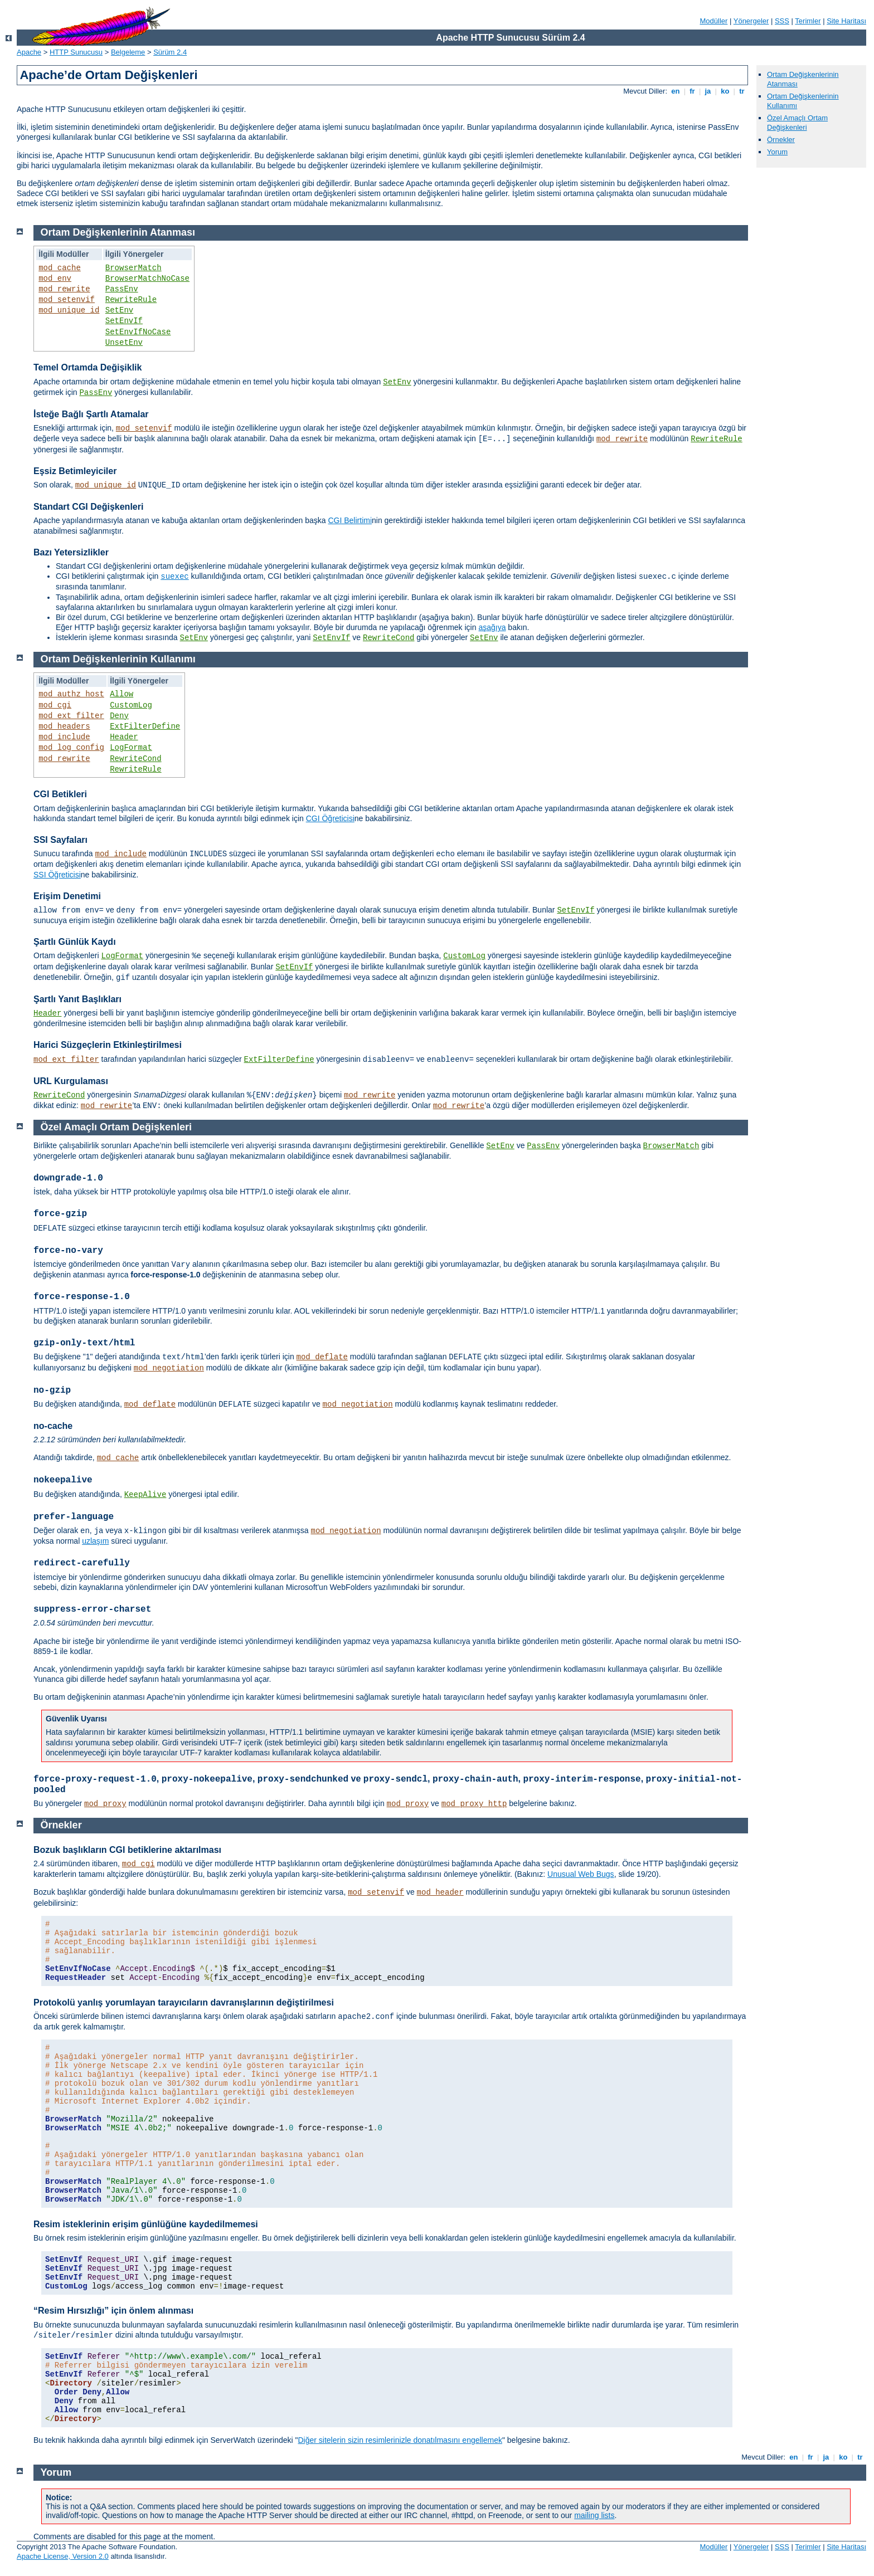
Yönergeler (751, 21)
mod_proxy (105, 1803)
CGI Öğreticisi (330, 818)
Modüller (714, 21)
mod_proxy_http (474, 1803)
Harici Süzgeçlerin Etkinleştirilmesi (107, 1045)
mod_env (54, 278)
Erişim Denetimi (67, 896)
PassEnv (121, 289)
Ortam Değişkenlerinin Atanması (118, 232)
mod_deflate (322, 1357)
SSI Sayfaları (60, 840)
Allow (121, 694)
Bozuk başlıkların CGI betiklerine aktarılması (127, 1850)
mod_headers (64, 726)
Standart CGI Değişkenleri (88, 506)
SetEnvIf (124, 320)
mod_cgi (54, 705)
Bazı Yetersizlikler (71, 552)
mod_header (440, 1892)
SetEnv (119, 310)
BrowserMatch (133, 268)
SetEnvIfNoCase (138, 332)
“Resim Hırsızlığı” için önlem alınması (113, 2310)
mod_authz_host (71, 694)
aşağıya (492, 627)
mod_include (64, 737)
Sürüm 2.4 (170, 52)
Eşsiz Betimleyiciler (74, 471)
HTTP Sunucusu (76, 52)
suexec (174, 576)
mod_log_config (71, 747)
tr (742, 91)
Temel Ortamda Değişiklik (87, 367)
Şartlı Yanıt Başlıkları (77, 999)
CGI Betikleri (60, 794)
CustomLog (131, 705)
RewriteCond (388, 637)
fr (692, 91)
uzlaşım (95, 1540)
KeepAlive (145, 1494)
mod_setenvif (66, 299)
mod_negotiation (169, 1368)
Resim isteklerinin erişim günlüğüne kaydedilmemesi (145, 2224)
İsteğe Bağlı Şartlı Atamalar (91, 414)
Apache (29, 52)
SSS (782, 21)
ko (725, 91)
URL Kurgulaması (70, 1081)
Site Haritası (846, 21)
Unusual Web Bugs (580, 1874)
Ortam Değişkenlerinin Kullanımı (118, 659)
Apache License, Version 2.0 (63, 2556)
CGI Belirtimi (350, 520)
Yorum (777, 152)
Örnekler (781, 139)
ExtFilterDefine (145, 726)
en (675, 91)
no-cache (52, 1426)
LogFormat (131, 747)
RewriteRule (131, 299)
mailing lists (594, 2515)
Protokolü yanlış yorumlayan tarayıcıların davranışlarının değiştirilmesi (183, 2002)
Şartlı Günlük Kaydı (74, 942)
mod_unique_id (68, 310)
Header (124, 737)
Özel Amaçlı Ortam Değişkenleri (797, 122)
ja (708, 91)
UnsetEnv (124, 342)
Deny (119, 715)
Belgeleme (128, 52)
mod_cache (59, 268)
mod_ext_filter (71, 715)
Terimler (807, 21)
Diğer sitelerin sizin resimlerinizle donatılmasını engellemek (400, 2440)
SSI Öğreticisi (57, 874)
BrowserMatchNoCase (147, 278)
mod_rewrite (64, 289)
